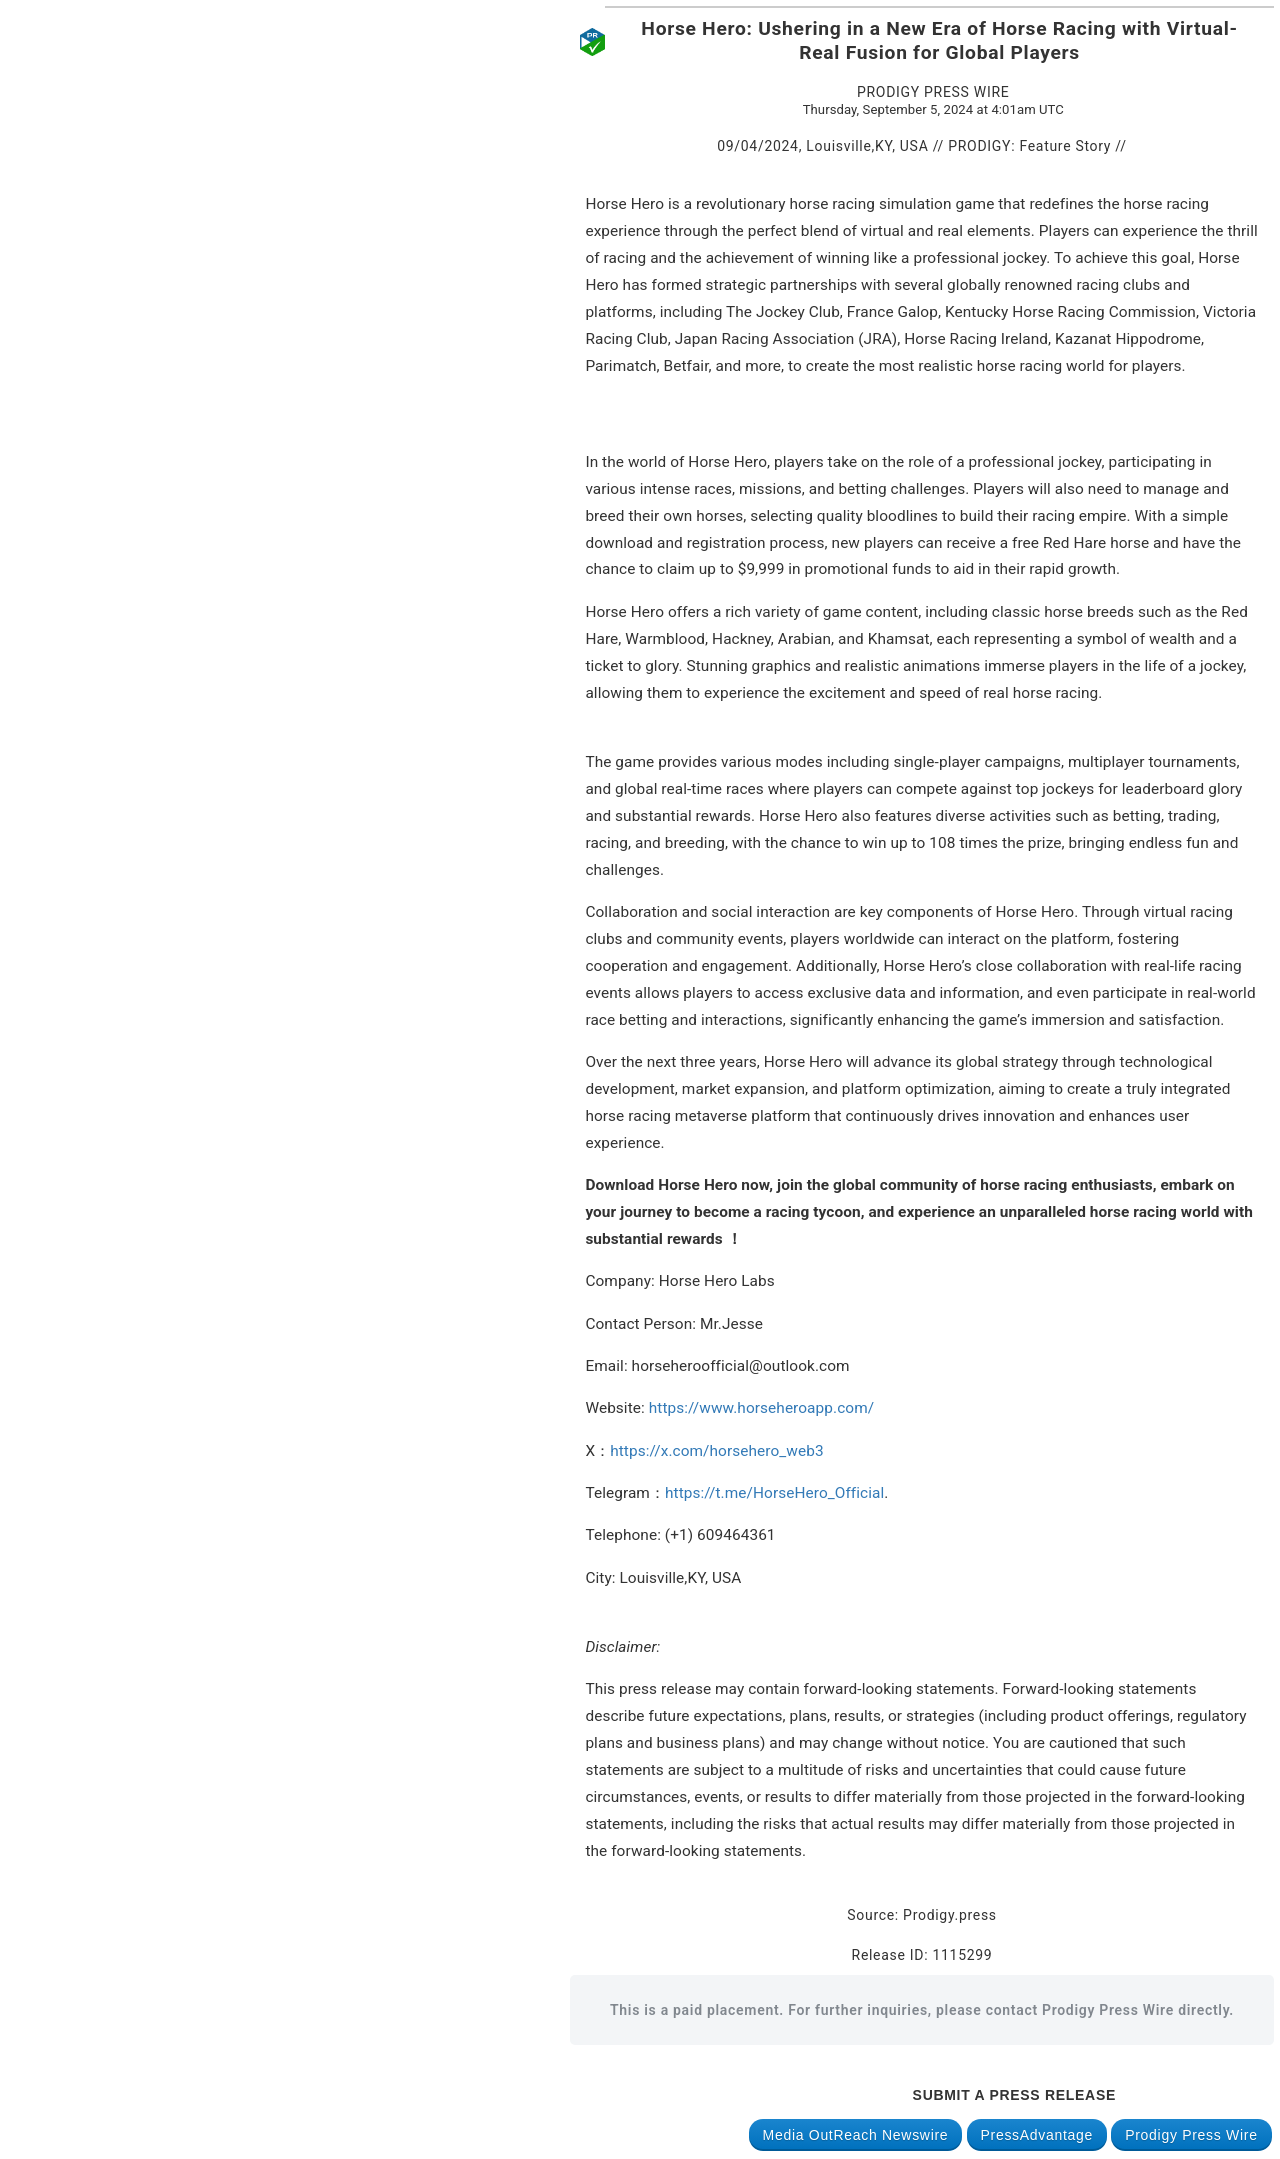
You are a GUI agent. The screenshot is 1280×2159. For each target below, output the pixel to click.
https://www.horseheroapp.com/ (761, 1408)
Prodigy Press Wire (1191, 2135)
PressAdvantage (1037, 2135)
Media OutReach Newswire (856, 2135)
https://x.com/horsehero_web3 (716, 1451)
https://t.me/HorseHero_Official (774, 1493)
